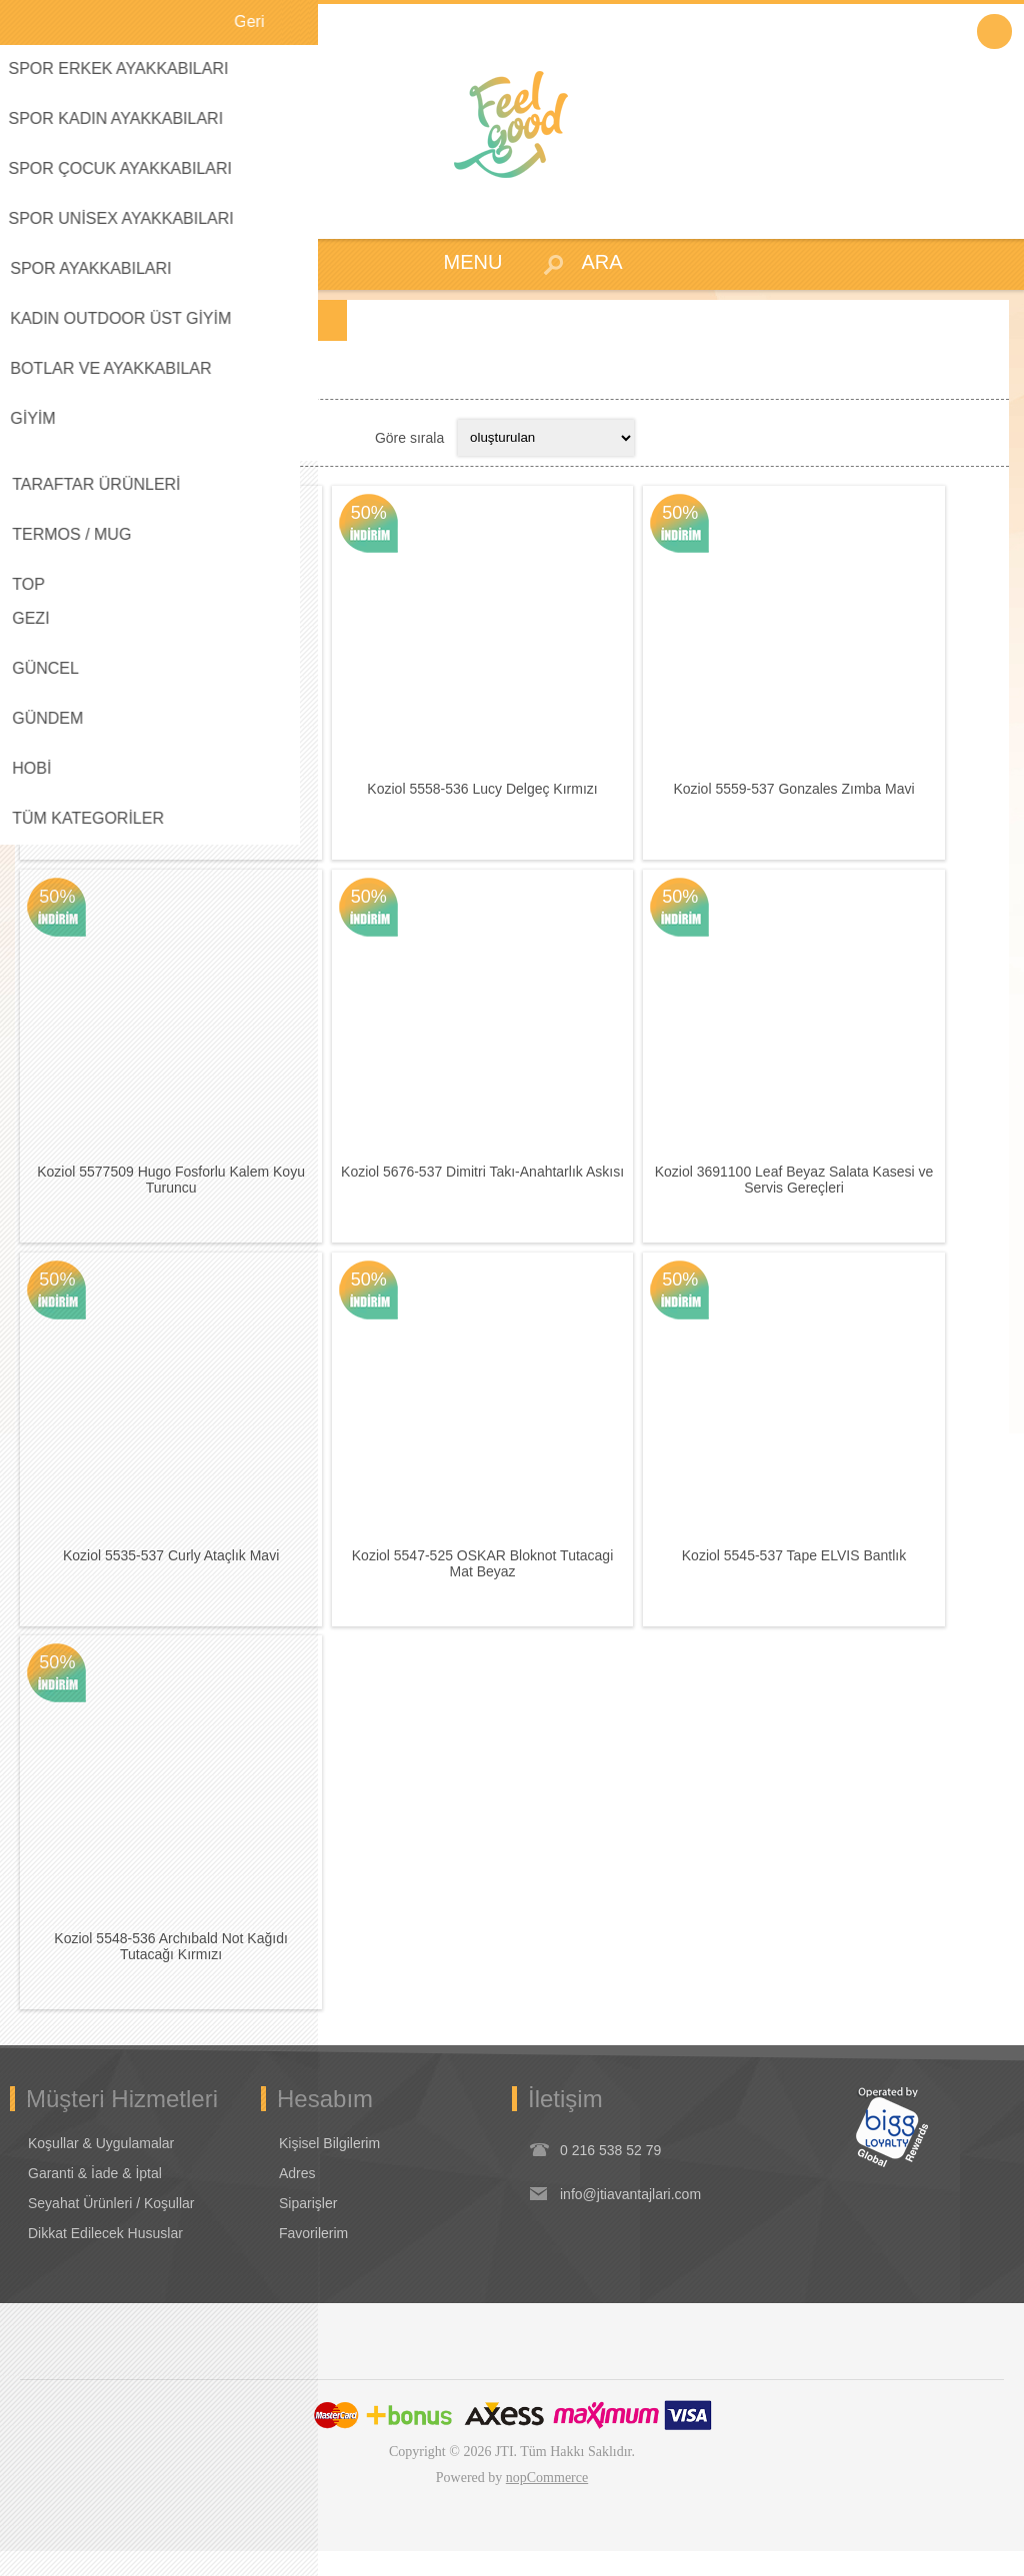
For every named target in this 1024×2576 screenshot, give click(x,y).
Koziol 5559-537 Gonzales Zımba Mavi (810, 796)
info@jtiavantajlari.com (630, 2219)
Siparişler (308, 2228)
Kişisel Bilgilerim (329, 2168)
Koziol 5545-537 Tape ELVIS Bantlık (810, 1575)
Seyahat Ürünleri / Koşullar (111, 2228)
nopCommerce (547, 2502)
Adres (297, 2198)
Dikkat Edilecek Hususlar (105, 2258)
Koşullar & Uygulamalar (101, 2168)
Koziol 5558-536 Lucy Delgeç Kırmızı (492, 796)
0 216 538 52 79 (610, 2175)
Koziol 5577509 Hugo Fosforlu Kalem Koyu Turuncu (174, 1194)
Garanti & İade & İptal (95, 2198)
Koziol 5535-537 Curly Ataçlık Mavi (174, 1575)
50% (57, 514)
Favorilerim (313, 2258)
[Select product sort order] (546, 438)
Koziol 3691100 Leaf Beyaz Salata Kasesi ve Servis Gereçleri (810, 1194)
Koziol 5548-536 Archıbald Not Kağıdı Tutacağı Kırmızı (174, 1972)
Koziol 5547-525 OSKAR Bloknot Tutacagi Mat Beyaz (492, 1583)
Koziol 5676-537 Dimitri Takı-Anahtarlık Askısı (492, 1186)
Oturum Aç (994, 31)
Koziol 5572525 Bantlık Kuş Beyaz (174, 796)
